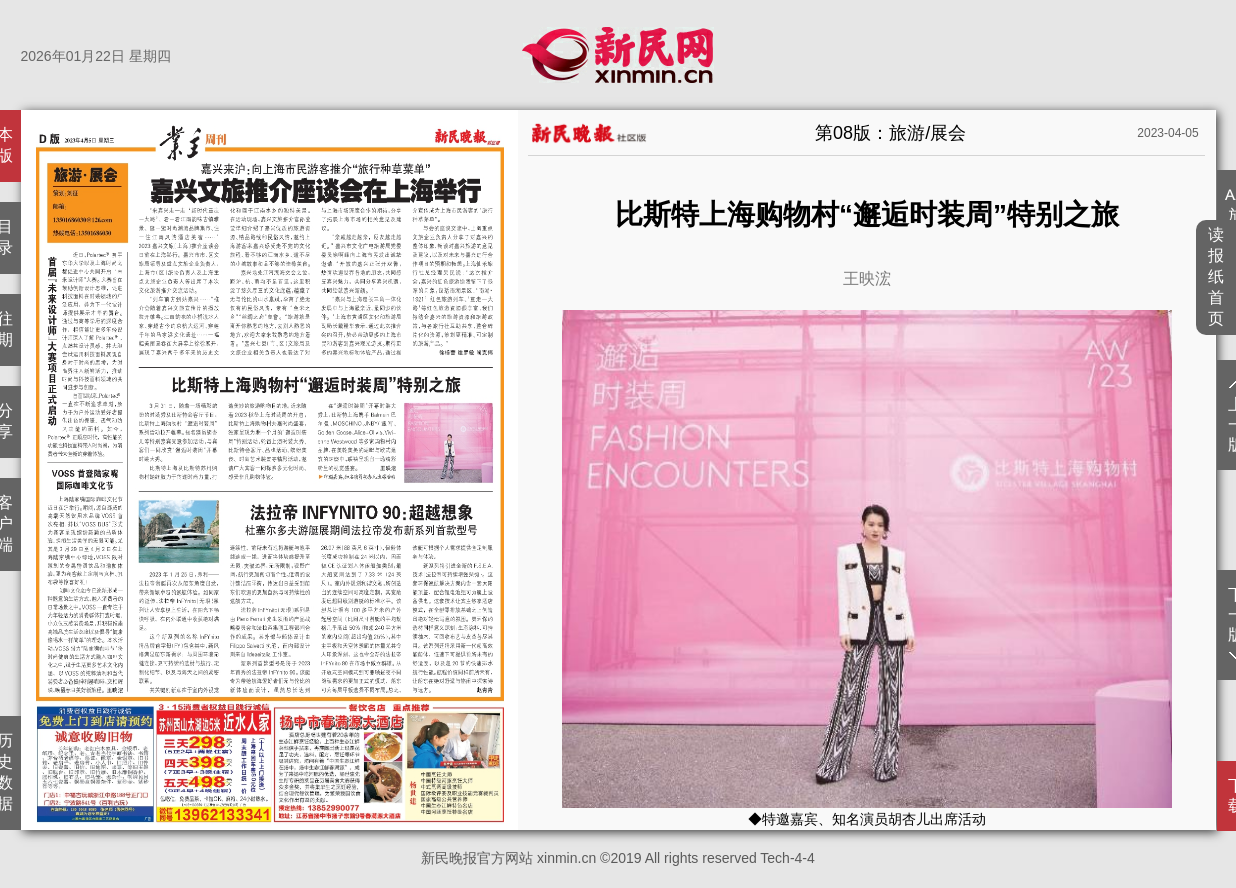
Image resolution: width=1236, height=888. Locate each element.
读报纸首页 (1216, 276)
